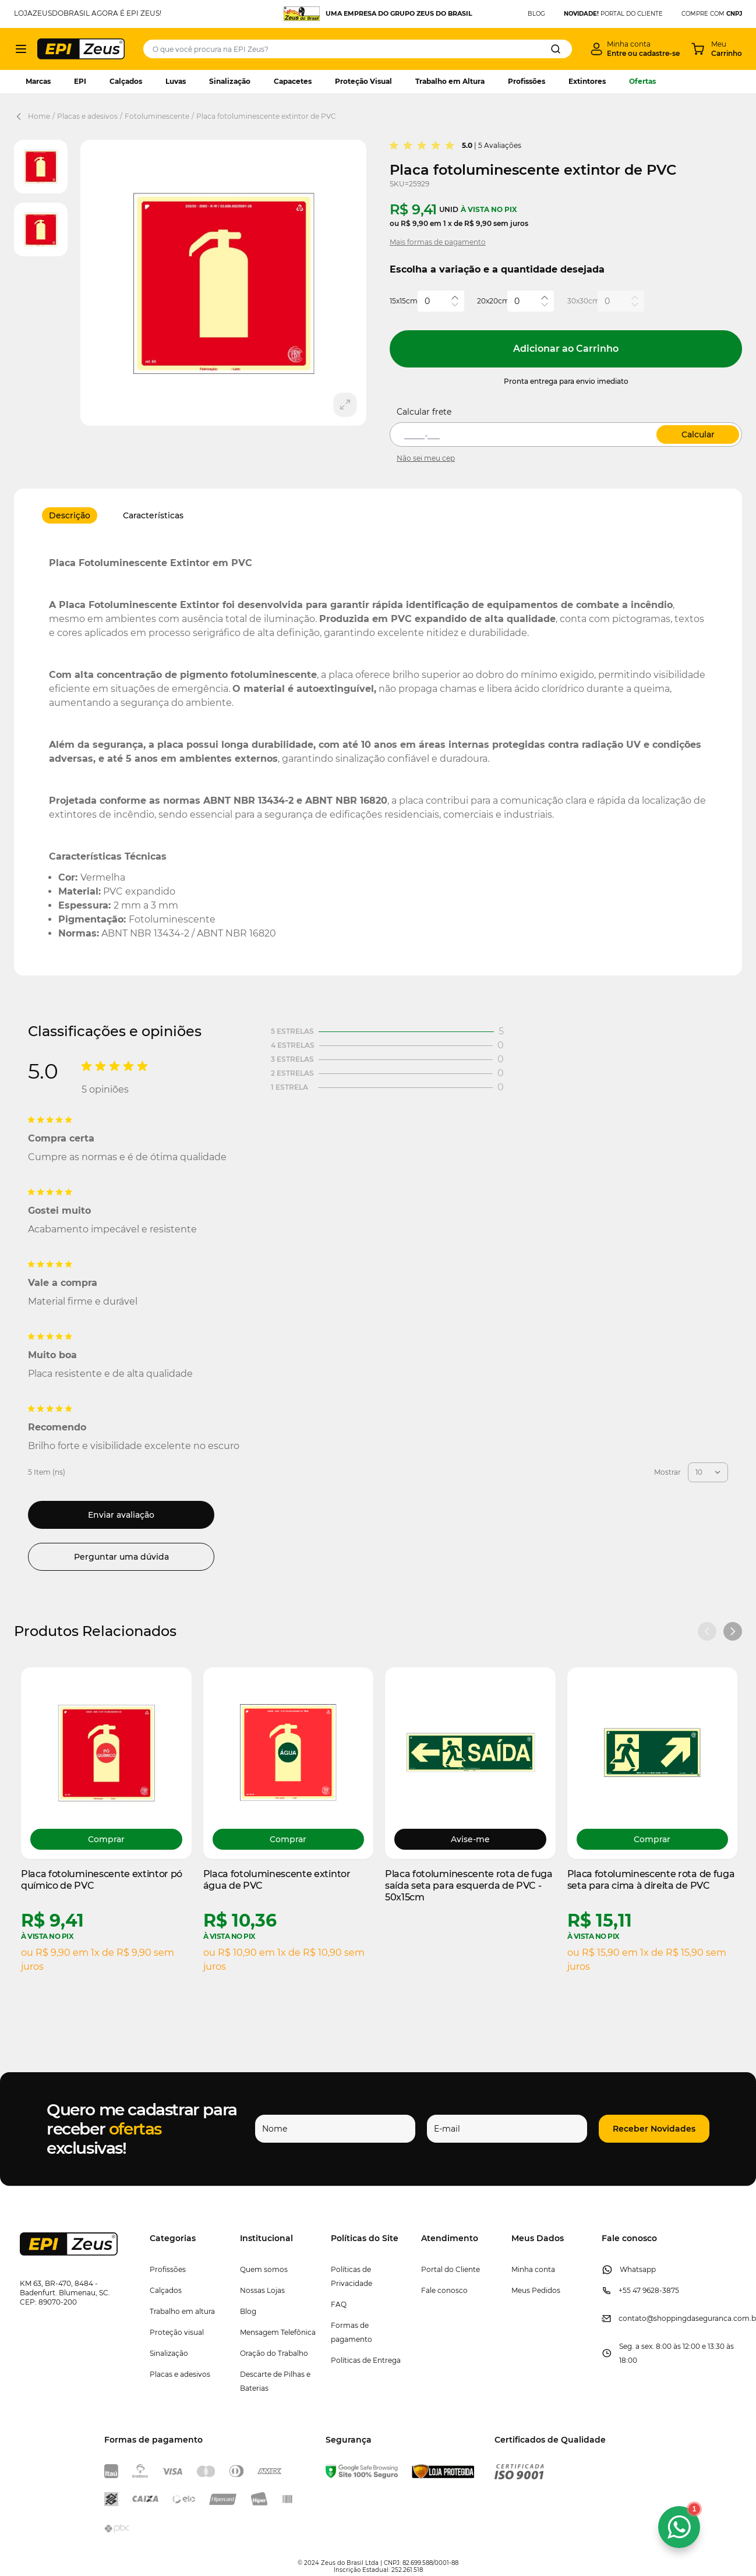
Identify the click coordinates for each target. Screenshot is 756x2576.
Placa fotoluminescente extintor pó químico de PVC (101, 1879)
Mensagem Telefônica (278, 2332)
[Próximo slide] (732, 1631)
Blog (248, 2311)
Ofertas (642, 81)
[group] (423, 145)
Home (39, 116)
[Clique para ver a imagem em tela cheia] (223, 283)
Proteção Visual (363, 81)
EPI (80, 81)
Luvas (175, 81)
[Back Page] (21, 116)
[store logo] (81, 48)
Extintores (587, 81)
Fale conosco (444, 2290)
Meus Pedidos (535, 2290)
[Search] (555, 49)
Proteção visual (177, 2332)
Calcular (698, 434)
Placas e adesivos (87, 116)
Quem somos (264, 2269)
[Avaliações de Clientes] (378, 1298)
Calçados (125, 81)
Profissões (526, 81)
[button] (642, 2128)
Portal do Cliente (450, 2269)
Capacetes (293, 81)
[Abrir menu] (21, 49)
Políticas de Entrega (366, 2360)
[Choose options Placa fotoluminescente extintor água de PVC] (289, 1839)
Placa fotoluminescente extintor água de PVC (277, 1879)
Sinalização (229, 81)
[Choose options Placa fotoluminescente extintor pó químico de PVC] (106, 1839)
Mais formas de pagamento (438, 242)
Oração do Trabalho (274, 2353)
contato (633, 2318)
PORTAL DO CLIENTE (613, 13)
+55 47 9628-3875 (649, 2290)
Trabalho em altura (182, 2311)
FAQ (339, 2304)
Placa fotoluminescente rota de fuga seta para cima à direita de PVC (651, 1879)
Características (153, 515)
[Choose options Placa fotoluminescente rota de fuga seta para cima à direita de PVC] (653, 1839)
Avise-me (470, 1839)
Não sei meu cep (426, 458)
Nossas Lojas (262, 2290)
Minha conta (533, 2269)
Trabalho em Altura (450, 81)
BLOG (536, 13)
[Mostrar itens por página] (708, 1472)
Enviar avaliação (121, 1515)
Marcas (38, 81)
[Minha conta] (635, 49)
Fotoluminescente (157, 116)
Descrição (69, 515)
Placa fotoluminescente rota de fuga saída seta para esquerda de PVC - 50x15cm (469, 1885)
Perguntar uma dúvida (121, 1557)
